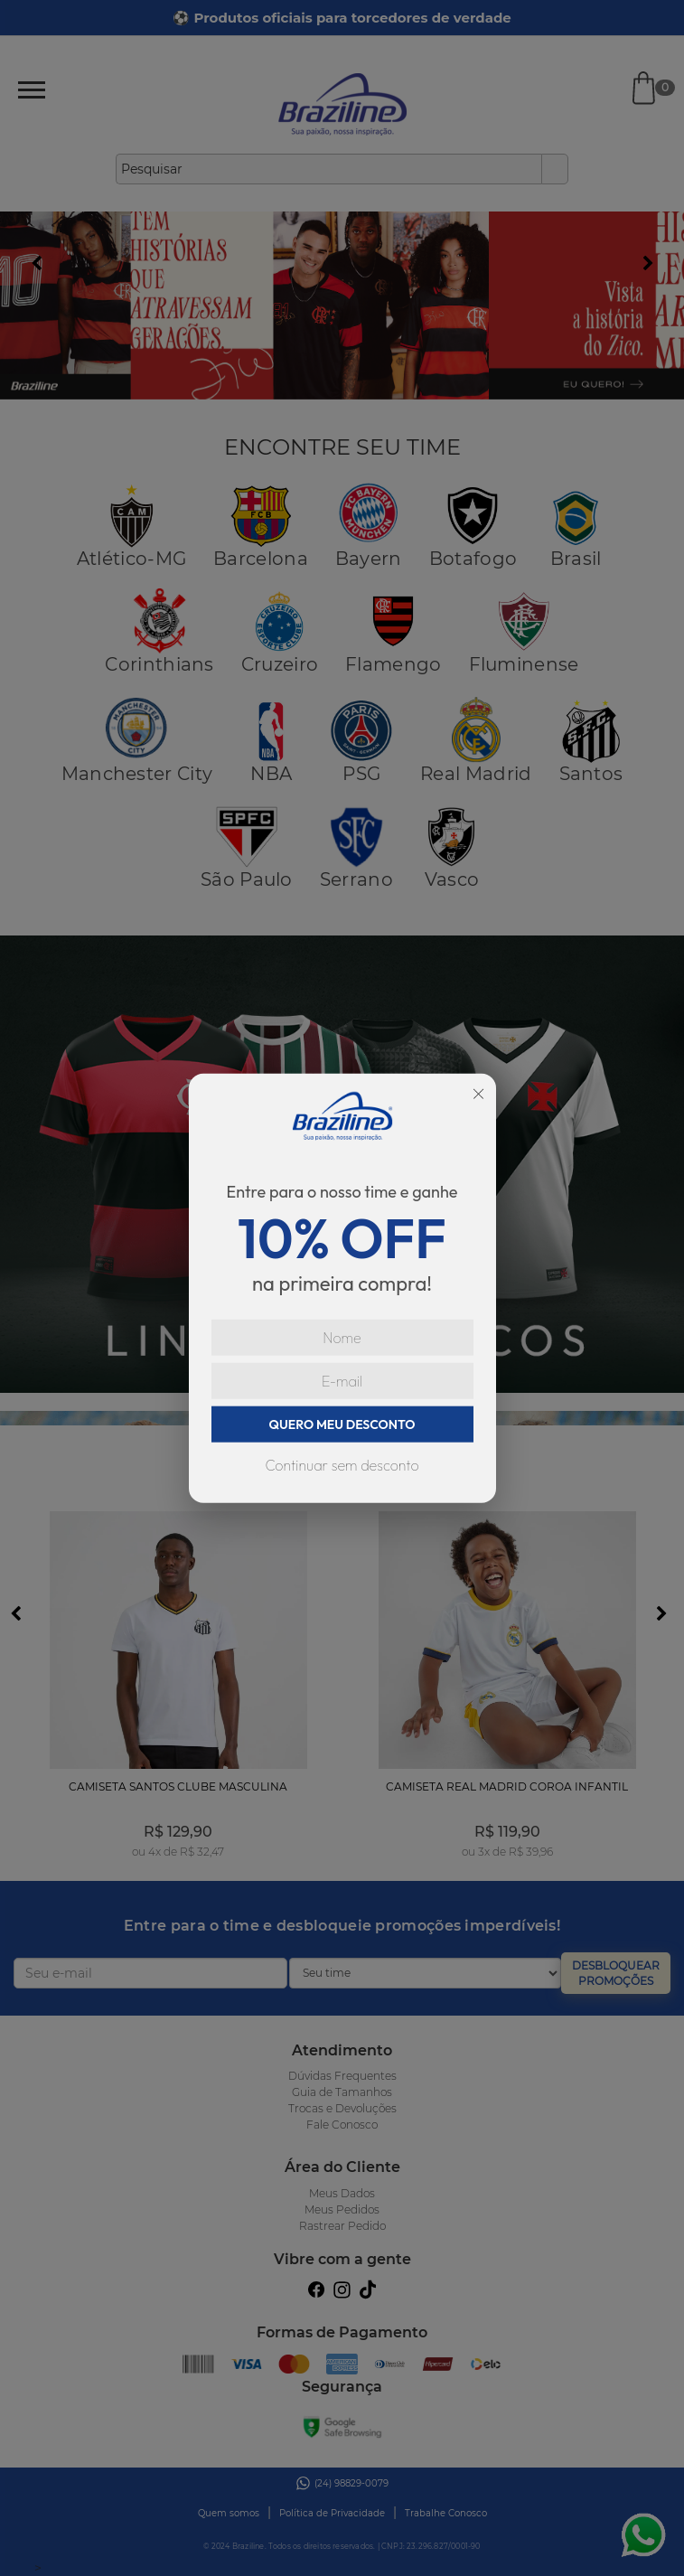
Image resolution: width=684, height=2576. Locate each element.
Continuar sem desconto (341, 1464)
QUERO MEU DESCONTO (342, 1423)
